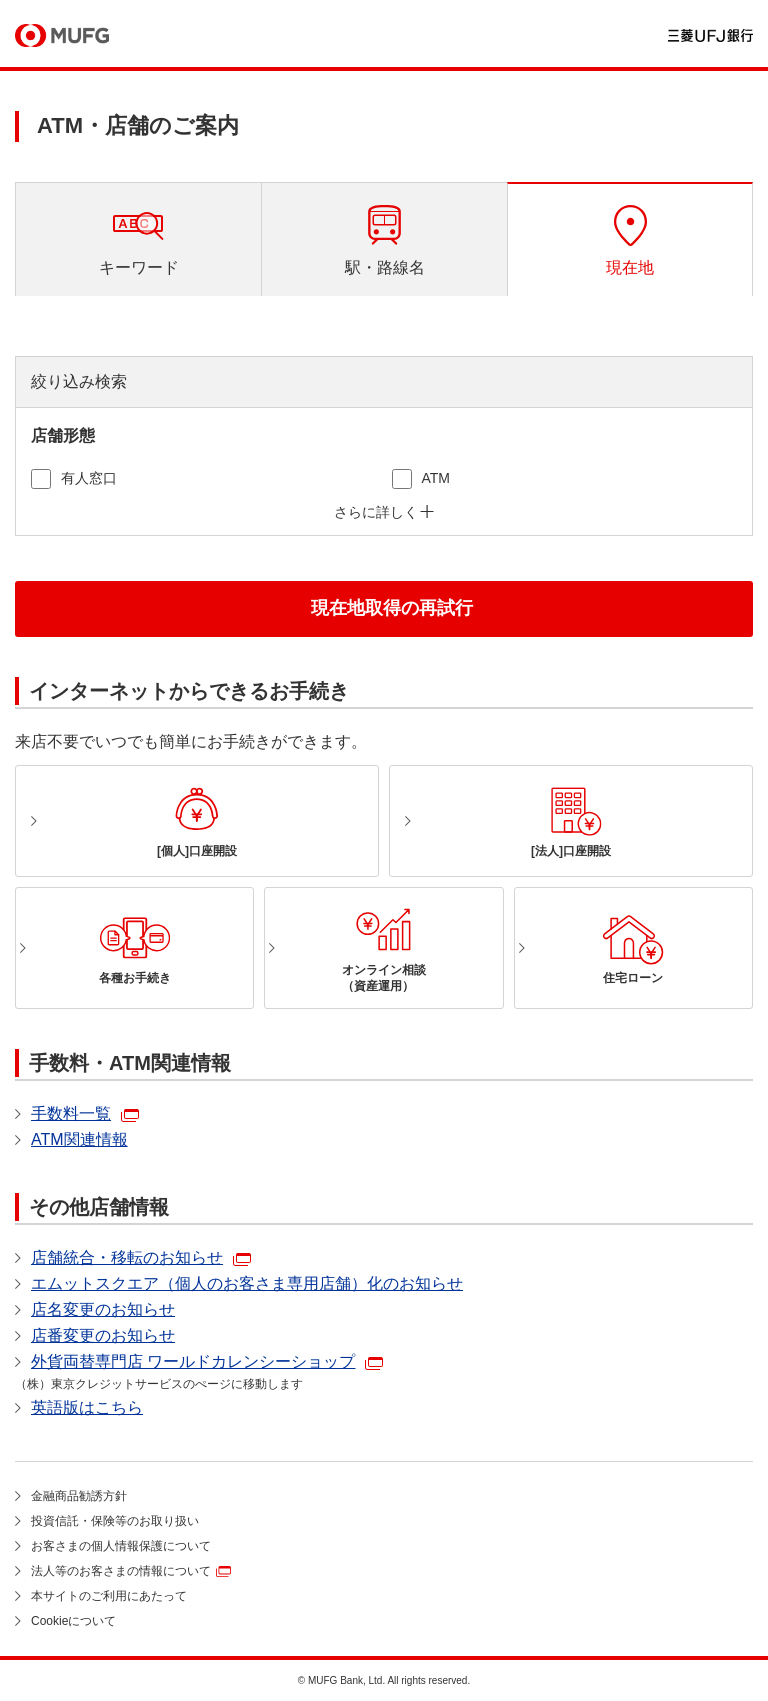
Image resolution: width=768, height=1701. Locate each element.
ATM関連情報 (79, 1139)
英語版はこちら (87, 1407)
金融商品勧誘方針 (79, 1496)
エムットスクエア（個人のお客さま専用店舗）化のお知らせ (247, 1283)
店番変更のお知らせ (103, 1335)
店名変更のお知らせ (103, 1309)
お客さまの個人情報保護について (121, 1546)
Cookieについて (73, 1621)
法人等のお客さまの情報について (121, 1571)
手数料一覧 (71, 1113)
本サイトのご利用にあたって (109, 1596)
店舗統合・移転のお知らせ (127, 1257)
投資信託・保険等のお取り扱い (115, 1521)
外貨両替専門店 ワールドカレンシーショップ (193, 1361)
